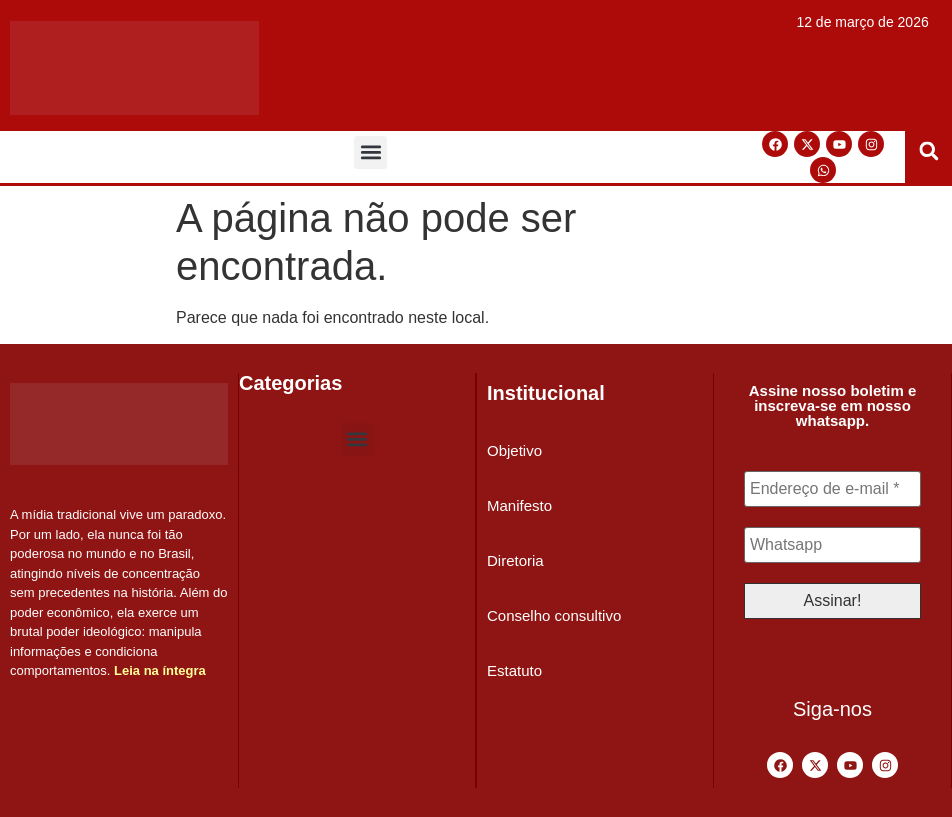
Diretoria (515, 560)
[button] (370, 152)
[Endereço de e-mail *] (832, 489)
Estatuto (514, 670)
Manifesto (519, 505)
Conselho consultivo (554, 615)
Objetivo (514, 450)
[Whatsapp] (832, 545)
